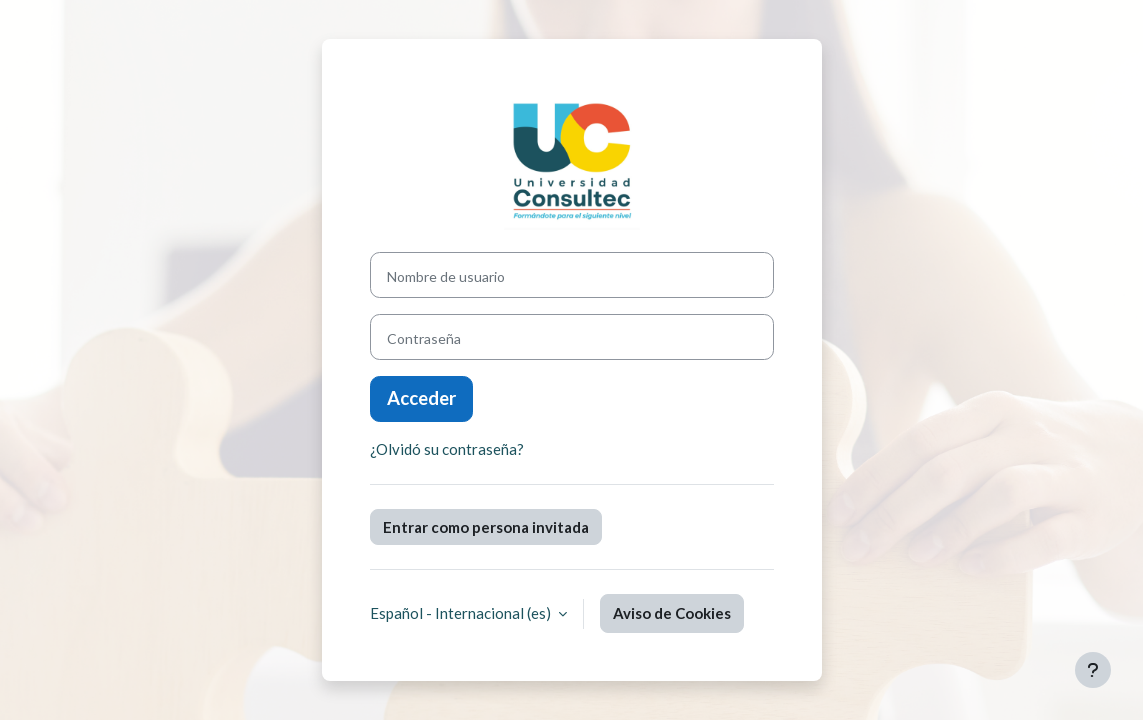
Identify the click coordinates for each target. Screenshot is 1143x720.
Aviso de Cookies (672, 613)
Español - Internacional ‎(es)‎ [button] (462, 613)
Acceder (421, 398)
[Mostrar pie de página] (1093, 670)
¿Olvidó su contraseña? (447, 449)
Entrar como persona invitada (486, 527)
